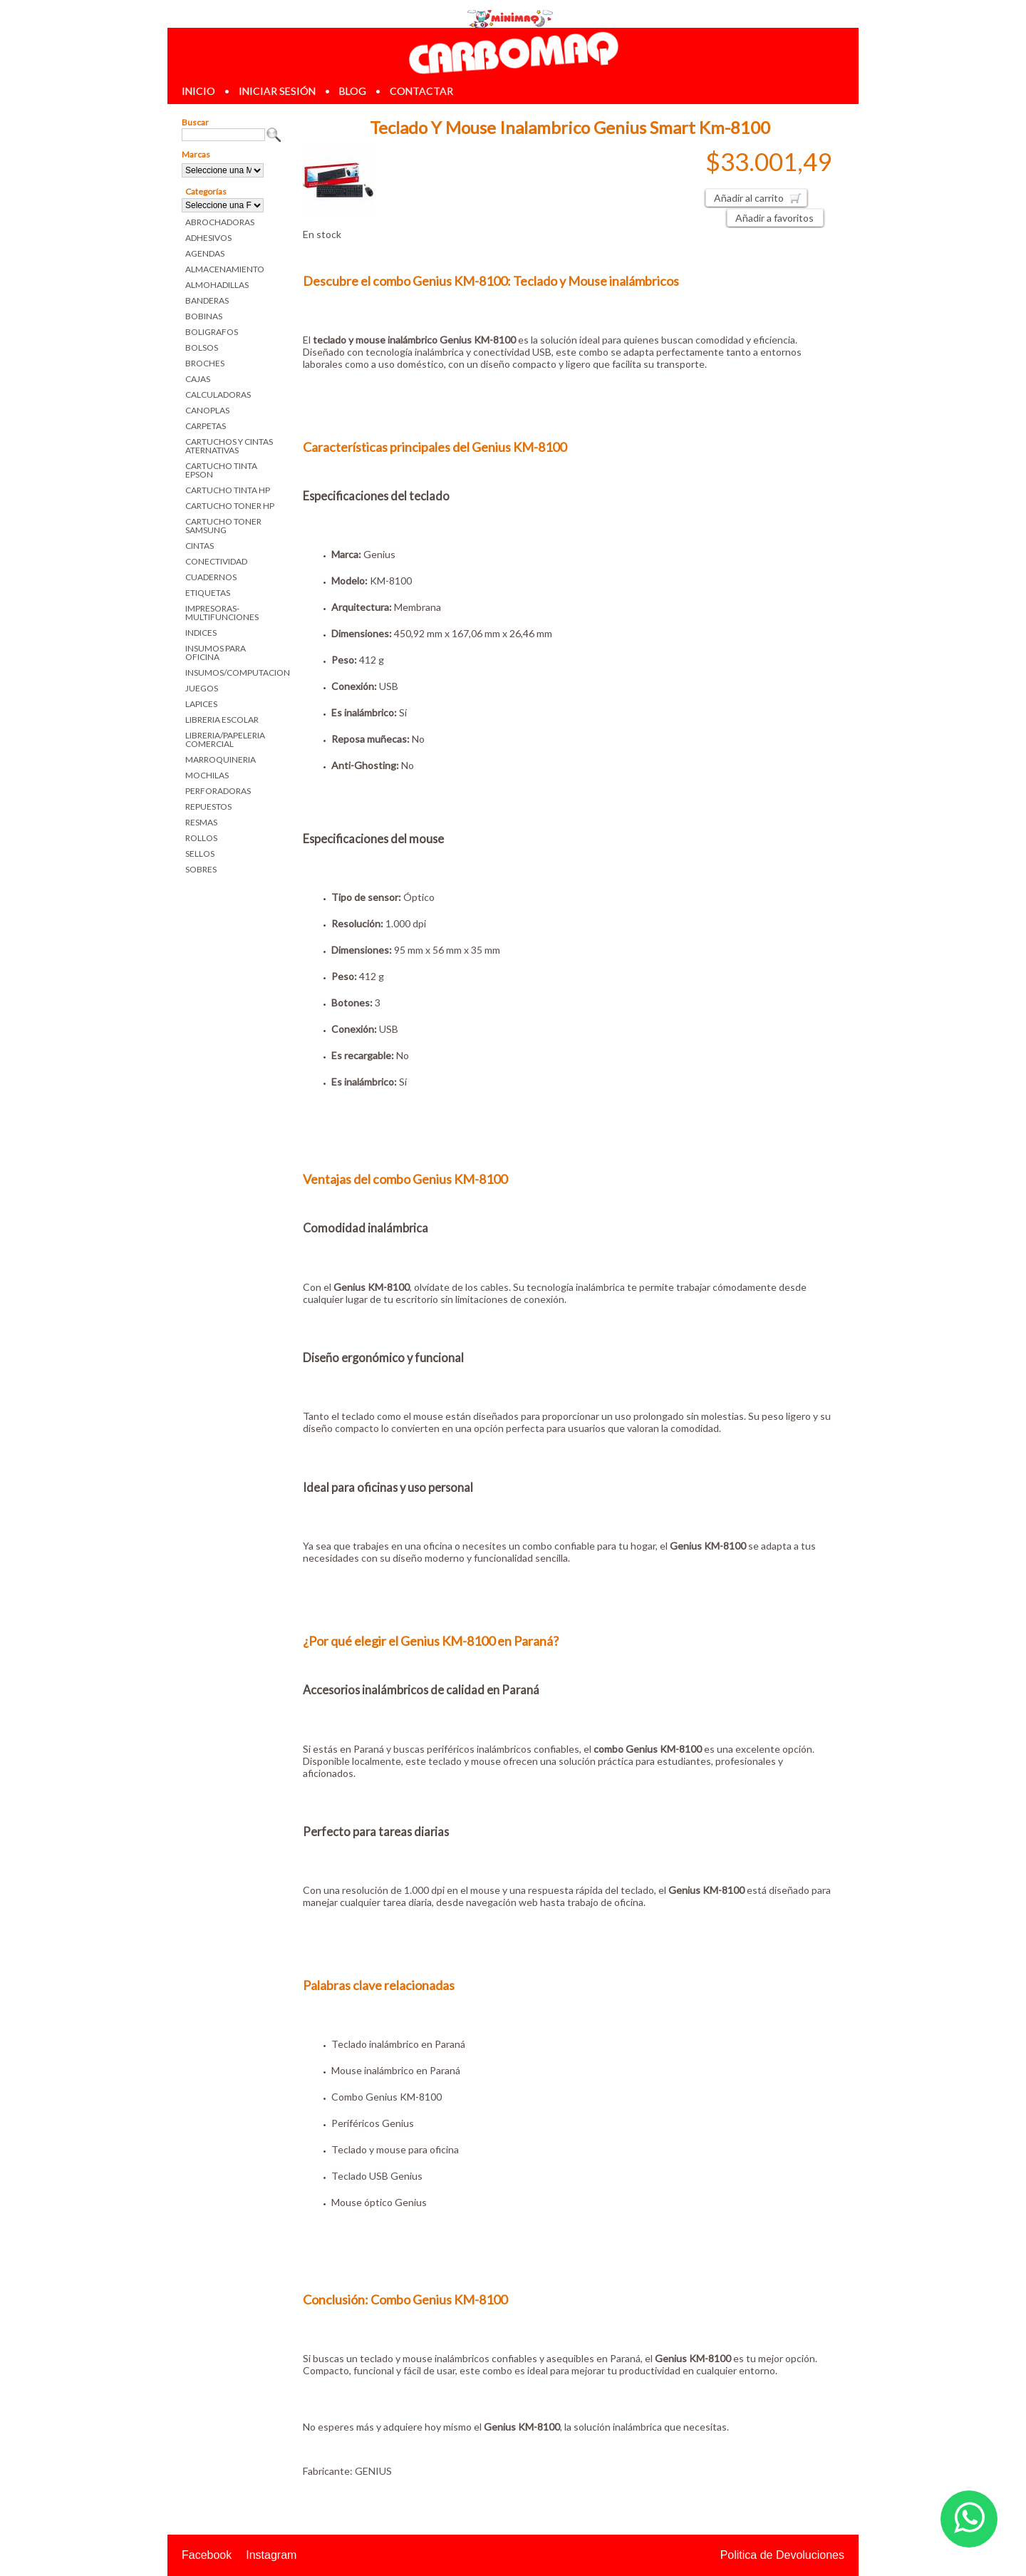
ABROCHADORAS (219, 222)
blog (352, 91)
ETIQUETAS (207, 592)
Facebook (207, 2555)
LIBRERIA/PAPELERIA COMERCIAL (225, 739)
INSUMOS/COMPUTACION (233, 672)
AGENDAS (204, 253)
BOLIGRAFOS (211, 331)
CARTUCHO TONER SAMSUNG (223, 525)
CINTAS (199, 545)
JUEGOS (201, 688)
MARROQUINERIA (220, 759)
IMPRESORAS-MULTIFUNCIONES (222, 612)
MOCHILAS (207, 775)
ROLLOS (201, 838)
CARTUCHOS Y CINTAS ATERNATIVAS (229, 445)
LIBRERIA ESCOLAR (222, 719)
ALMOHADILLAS (217, 284)
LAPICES (201, 704)
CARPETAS (205, 426)
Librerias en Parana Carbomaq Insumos (513, 52)
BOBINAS (203, 316)
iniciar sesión (277, 91)
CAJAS (197, 378)
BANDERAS (207, 300)
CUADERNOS (211, 577)
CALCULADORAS (218, 394)
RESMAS (201, 822)
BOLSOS (201, 347)
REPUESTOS (208, 806)
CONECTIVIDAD (216, 561)
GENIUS (373, 2471)
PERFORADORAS (218, 790)
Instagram (271, 2555)
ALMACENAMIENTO (224, 269)
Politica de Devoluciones (782, 2555)
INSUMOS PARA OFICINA (215, 652)
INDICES (201, 632)
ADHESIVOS (208, 237)
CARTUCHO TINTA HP (227, 490)
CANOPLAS (207, 410)
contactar (421, 91)
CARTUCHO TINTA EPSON (221, 470)
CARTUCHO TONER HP (229, 505)
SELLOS (199, 853)
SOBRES (201, 869)
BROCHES (204, 363)
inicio (198, 91)
